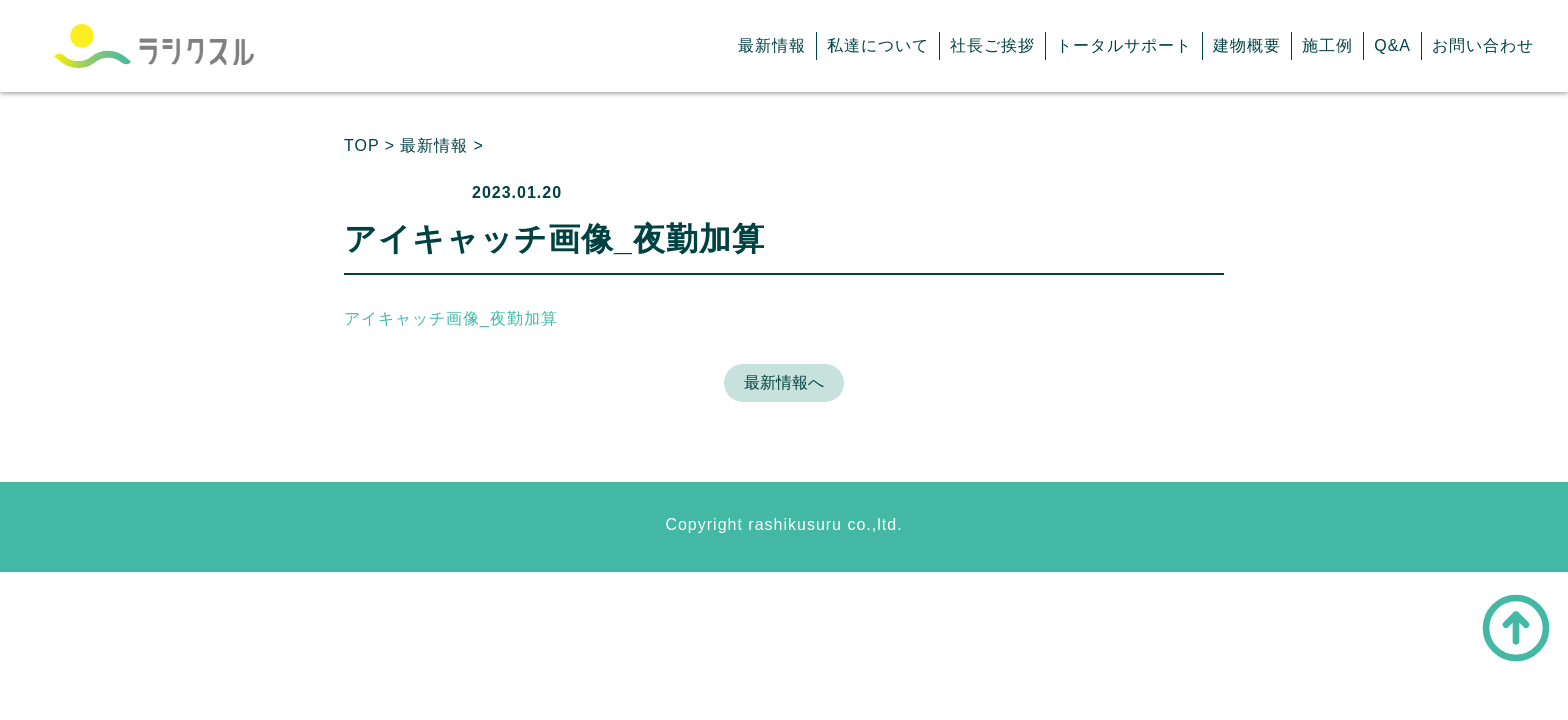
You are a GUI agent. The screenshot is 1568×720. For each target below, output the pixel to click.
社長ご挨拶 (992, 45)
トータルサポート (1124, 45)
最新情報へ (784, 382)
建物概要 (1247, 45)
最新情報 (772, 45)
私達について (878, 45)
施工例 (1327, 45)
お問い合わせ (1483, 45)
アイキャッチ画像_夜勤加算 (451, 318)
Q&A (1392, 45)
